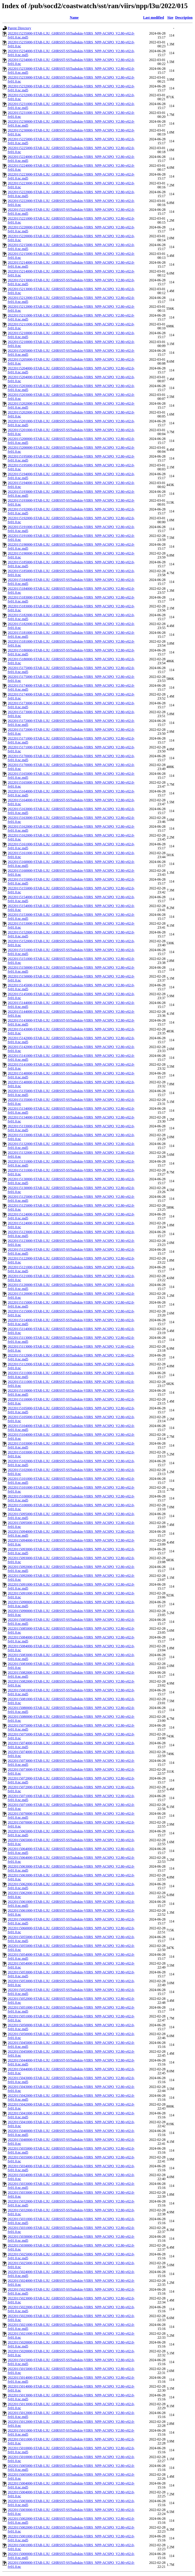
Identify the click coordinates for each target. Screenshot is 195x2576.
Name (74, 17)
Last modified (153, 17)
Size (170, 17)
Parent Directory (19, 28)
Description (184, 17)
